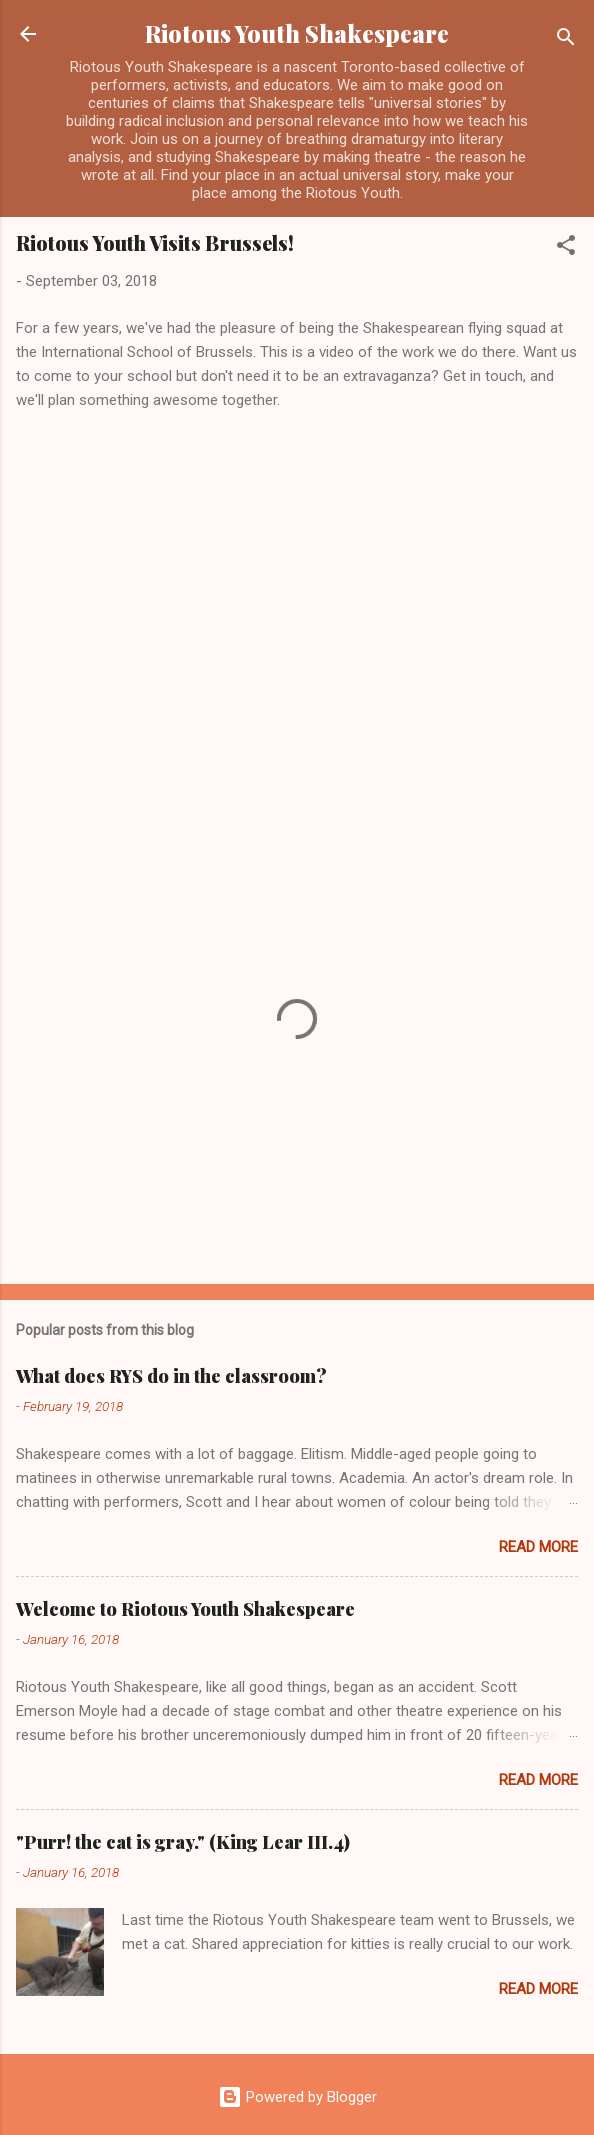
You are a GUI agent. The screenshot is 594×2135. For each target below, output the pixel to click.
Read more (538, 1547)
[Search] (566, 40)
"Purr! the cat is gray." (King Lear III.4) (183, 1842)
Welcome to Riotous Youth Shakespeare (185, 1609)
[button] (566, 248)
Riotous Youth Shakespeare (297, 33)
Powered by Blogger (297, 2097)
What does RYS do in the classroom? (171, 1376)
